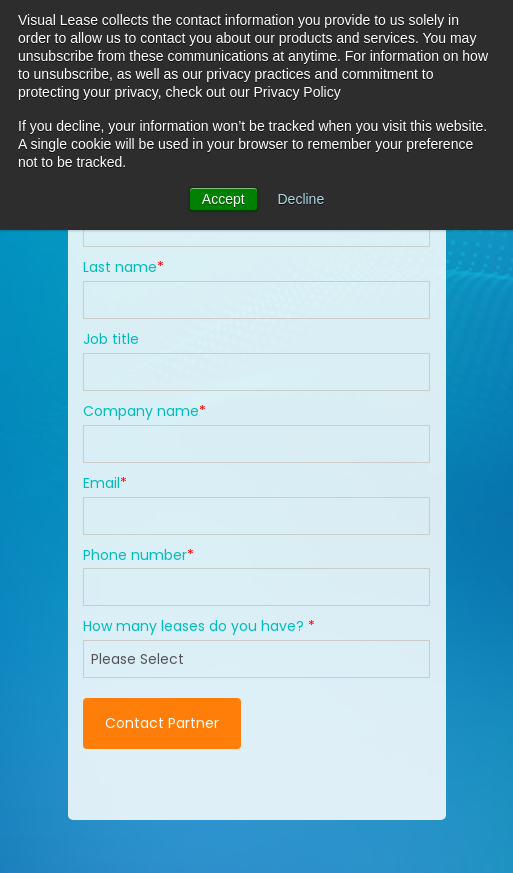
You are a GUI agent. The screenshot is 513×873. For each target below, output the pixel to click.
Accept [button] (223, 199)
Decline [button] (301, 199)
